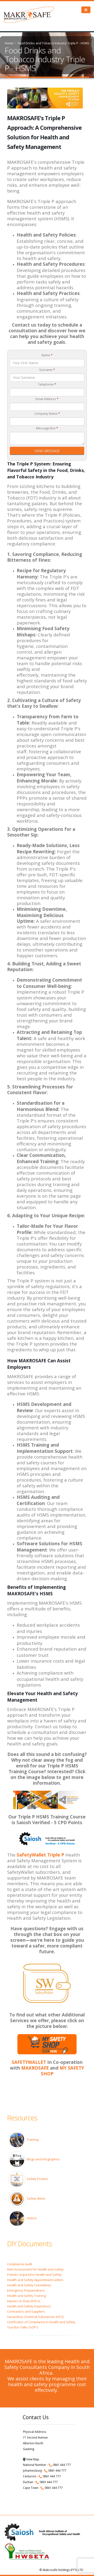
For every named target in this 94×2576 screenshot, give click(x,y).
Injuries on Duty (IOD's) (23, 2301)
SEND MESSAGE (47, 450)
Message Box (47, 428)
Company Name (47, 413)
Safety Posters (28, 2179)
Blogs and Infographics (34, 2159)
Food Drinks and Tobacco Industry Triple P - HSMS (53, 43)
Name (47, 355)
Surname (47, 370)
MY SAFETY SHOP (62, 2071)
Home (9, 43)
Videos (23, 2218)
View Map (31, 2459)
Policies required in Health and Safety (34, 2274)
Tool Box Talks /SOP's (22, 2327)
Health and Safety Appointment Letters (35, 2280)
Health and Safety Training (26, 2295)
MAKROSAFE (35, 2068)
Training (23, 2139)
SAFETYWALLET (29, 2062)
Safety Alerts (27, 2198)
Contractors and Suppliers (26, 2311)
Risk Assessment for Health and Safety (35, 2269)
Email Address (47, 399)
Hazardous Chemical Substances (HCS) (35, 2317)
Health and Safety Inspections (29, 2306)
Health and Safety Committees (29, 2285)
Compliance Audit (19, 2264)
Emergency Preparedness (26, 2290)
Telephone (47, 384)
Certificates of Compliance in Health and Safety (41, 2322)
